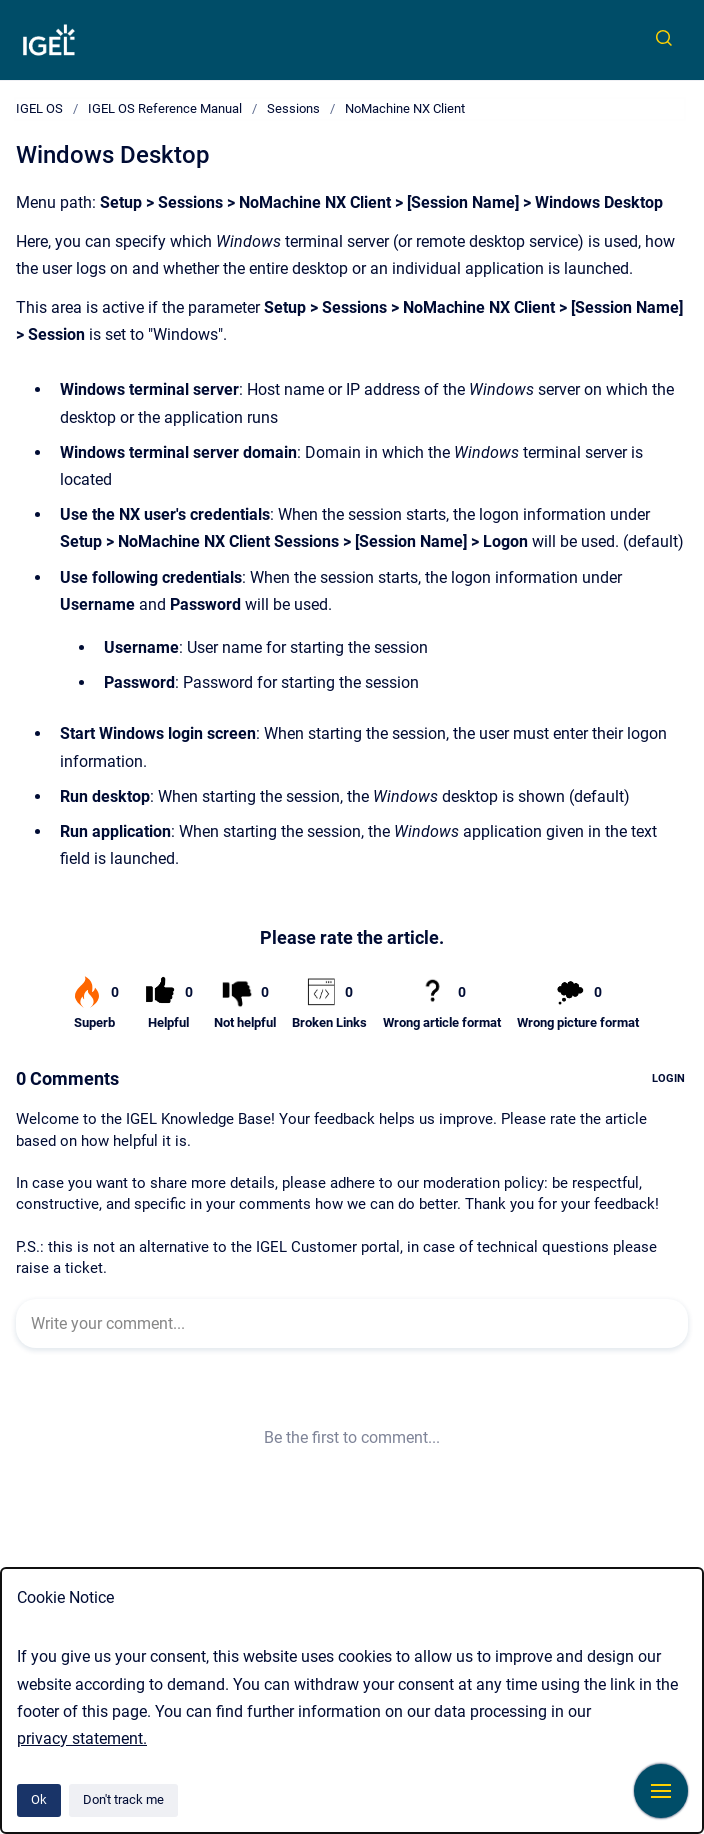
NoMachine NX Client (405, 108)
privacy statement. (82, 1738)
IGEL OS (39, 108)
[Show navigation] (661, 1791)
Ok (39, 1799)
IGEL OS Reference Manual (165, 108)
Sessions (293, 108)
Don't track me (123, 1799)
